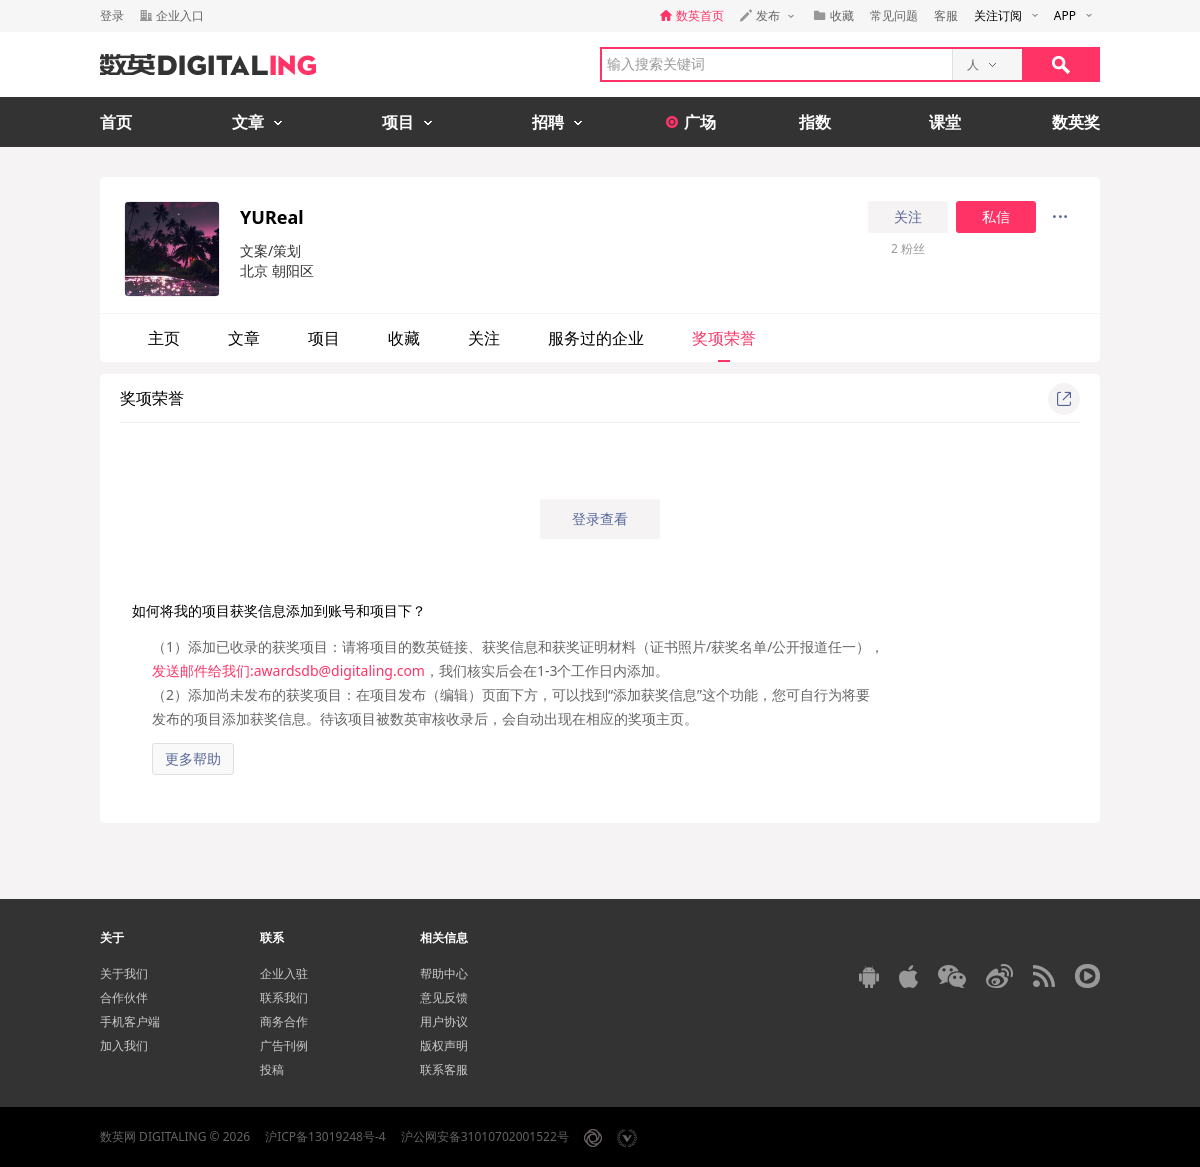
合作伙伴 (124, 997)
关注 (908, 217)
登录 (112, 15)
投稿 (272, 1069)
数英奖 (1076, 122)
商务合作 (284, 1021)
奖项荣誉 (724, 338)
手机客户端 (130, 1021)
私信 (996, 217)
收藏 (404, 338)
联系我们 (284, 997)
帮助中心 (444, 973)
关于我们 (124, 973)
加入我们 (124, 1045)
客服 (946, 15)
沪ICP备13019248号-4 (325, 1136)
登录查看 (600, 518)
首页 (116, 122)
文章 (244, 338)
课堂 (945, 122)
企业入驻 (284, 973)
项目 (324, 338)
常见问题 (894, 15)
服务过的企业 (596, 338)
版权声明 (444, 1045)
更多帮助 (193, 758)
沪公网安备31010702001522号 (485, 1136)
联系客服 (444, 1069)
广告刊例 (284, 1045)
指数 (815, 122)
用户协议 (444, 1021)
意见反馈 (444, 997)
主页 (164, 338)
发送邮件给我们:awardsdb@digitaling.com (288, 670)
